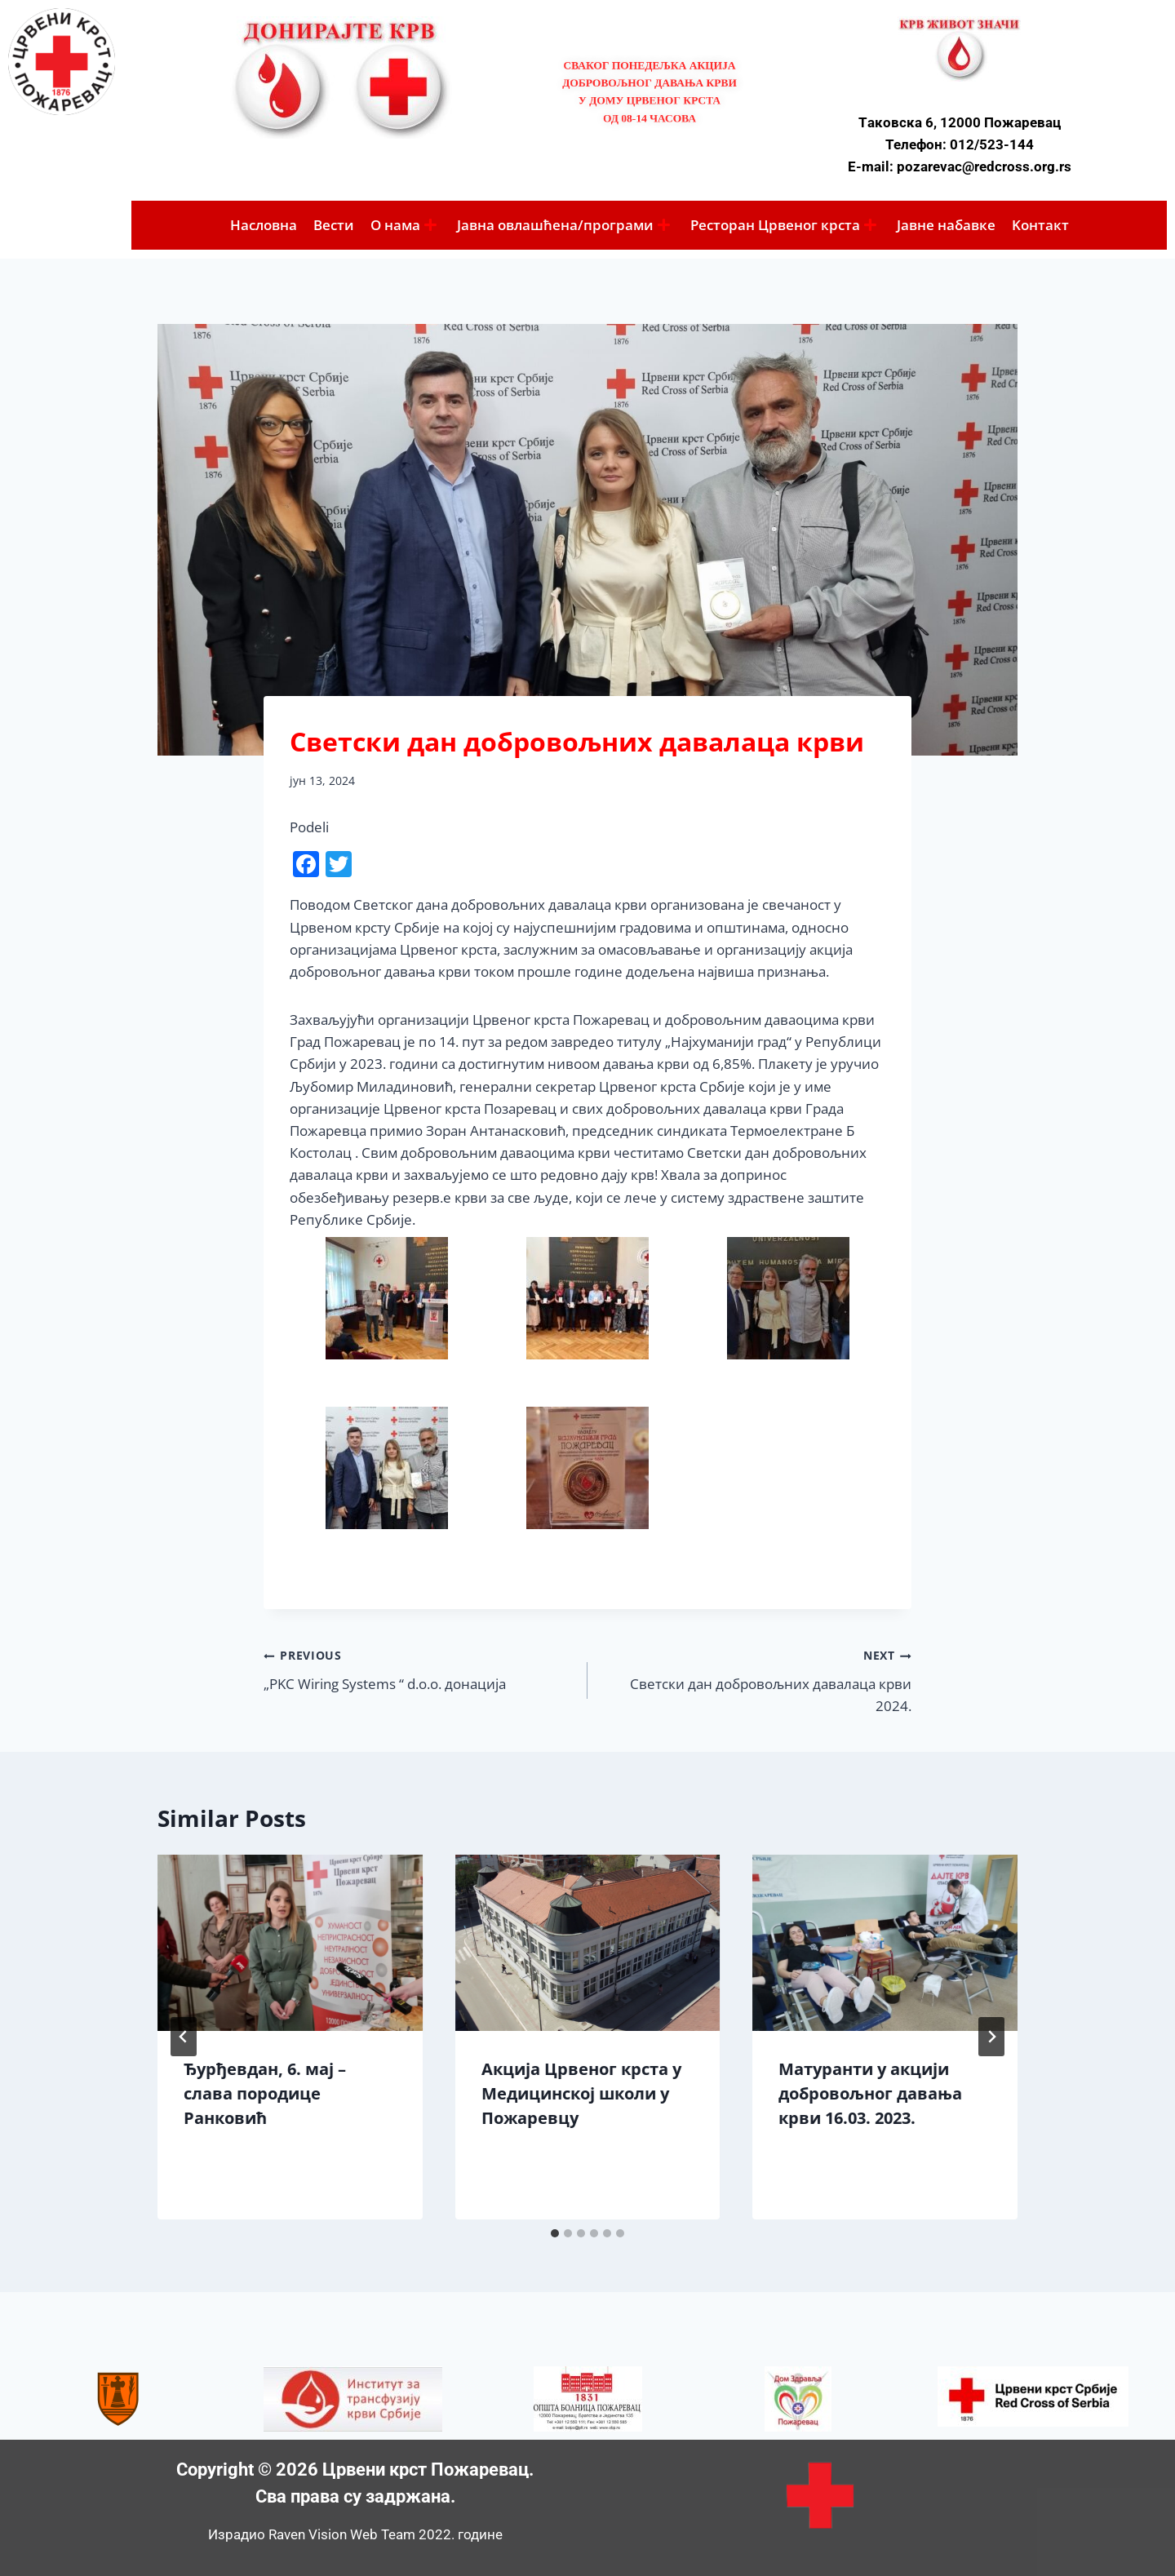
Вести (333, 224)
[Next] (991, 2036)
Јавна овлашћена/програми (563, 224)
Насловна (263, 224)
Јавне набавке (946, 224)
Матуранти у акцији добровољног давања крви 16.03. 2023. (870, 2093)
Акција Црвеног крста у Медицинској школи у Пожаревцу (581, 2093)
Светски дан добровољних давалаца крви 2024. (756, 1679)
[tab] (555, 2233)
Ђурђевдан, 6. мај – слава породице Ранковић (265, 2093)
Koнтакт (1040, 224)
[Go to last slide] (184, 2036)
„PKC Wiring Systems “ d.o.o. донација (419, 1668)
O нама (403, 224)
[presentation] (290, 1943)
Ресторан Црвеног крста (783, 224)
